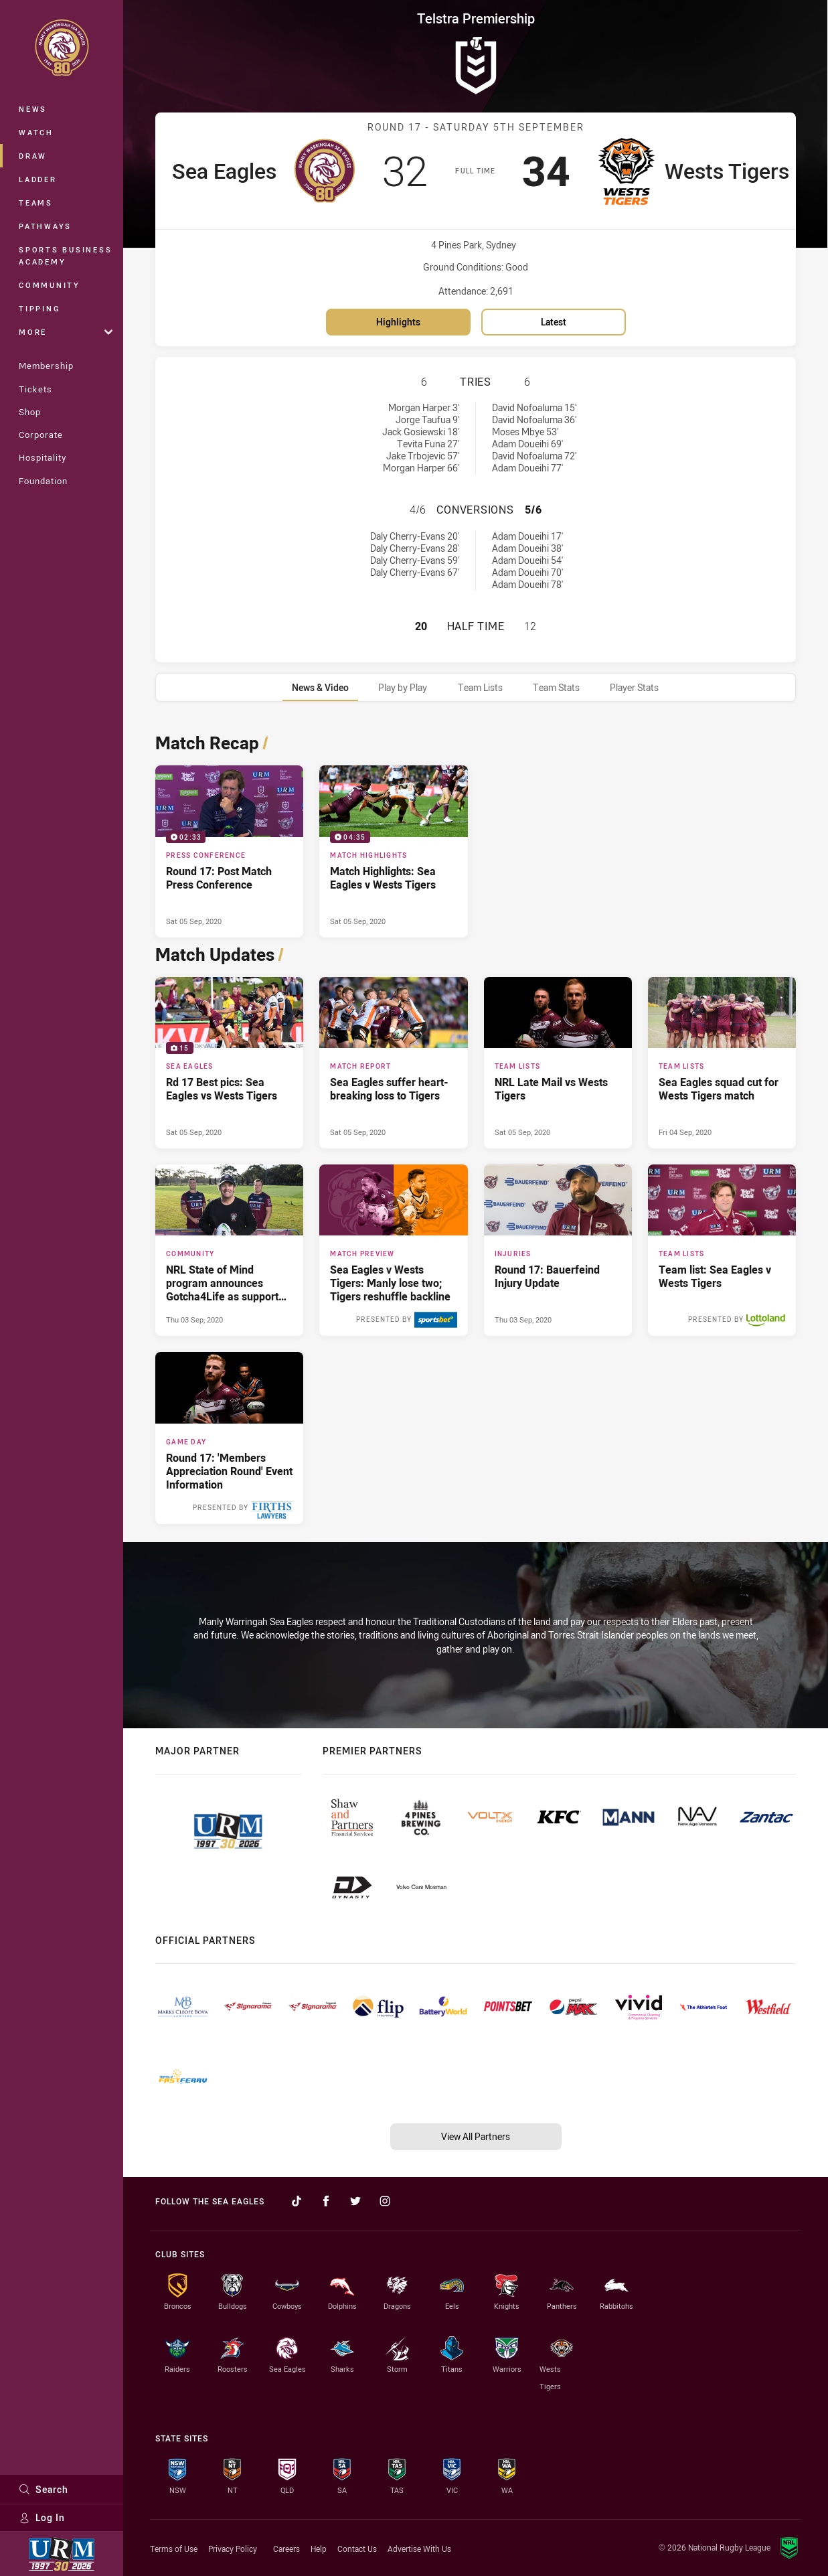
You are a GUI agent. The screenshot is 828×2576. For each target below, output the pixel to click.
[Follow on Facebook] (326, 2201)
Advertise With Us (419, 2548)
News (33, 109)
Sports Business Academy (65, 255)
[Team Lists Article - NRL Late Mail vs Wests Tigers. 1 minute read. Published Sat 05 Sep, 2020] (558, 1062)
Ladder (38, 179)
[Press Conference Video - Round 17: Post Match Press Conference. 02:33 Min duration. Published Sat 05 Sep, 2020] (229, 851)
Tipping (39, 308)
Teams (36, 203)
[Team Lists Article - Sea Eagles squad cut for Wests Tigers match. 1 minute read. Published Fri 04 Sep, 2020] (722, 1062)
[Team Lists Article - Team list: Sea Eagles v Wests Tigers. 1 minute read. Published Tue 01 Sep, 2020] (722, 1250)
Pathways (45, 226)
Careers (286, 2548)
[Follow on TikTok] (296, 2201)
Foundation (43, 481)
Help (319, 2548)
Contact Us (357, 2548)
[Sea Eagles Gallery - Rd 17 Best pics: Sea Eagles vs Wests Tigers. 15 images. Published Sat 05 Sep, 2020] (229, 1062)
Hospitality (42, 457)
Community (49, 285)
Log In (42, 2517)
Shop (30, 412)
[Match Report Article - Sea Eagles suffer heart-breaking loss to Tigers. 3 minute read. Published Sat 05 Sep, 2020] (393, 1062)
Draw (33, 156)
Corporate (41, 435)
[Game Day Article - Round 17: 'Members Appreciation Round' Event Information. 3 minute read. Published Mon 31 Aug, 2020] (229, 1437)
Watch (36, 132)
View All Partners (475, 2136)
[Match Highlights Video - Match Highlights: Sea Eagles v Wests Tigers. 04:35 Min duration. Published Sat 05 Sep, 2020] (393, 851)
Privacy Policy (232, 2548)
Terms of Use (173, 2548)
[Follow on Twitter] (355, 2201)
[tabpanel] (475, 1125)
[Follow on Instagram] (385, 2201)
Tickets (35, 389)
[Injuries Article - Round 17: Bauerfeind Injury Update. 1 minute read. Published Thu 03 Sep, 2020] (558, 1250)
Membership (46, 366)
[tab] (320, 687)
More (65, 332)
